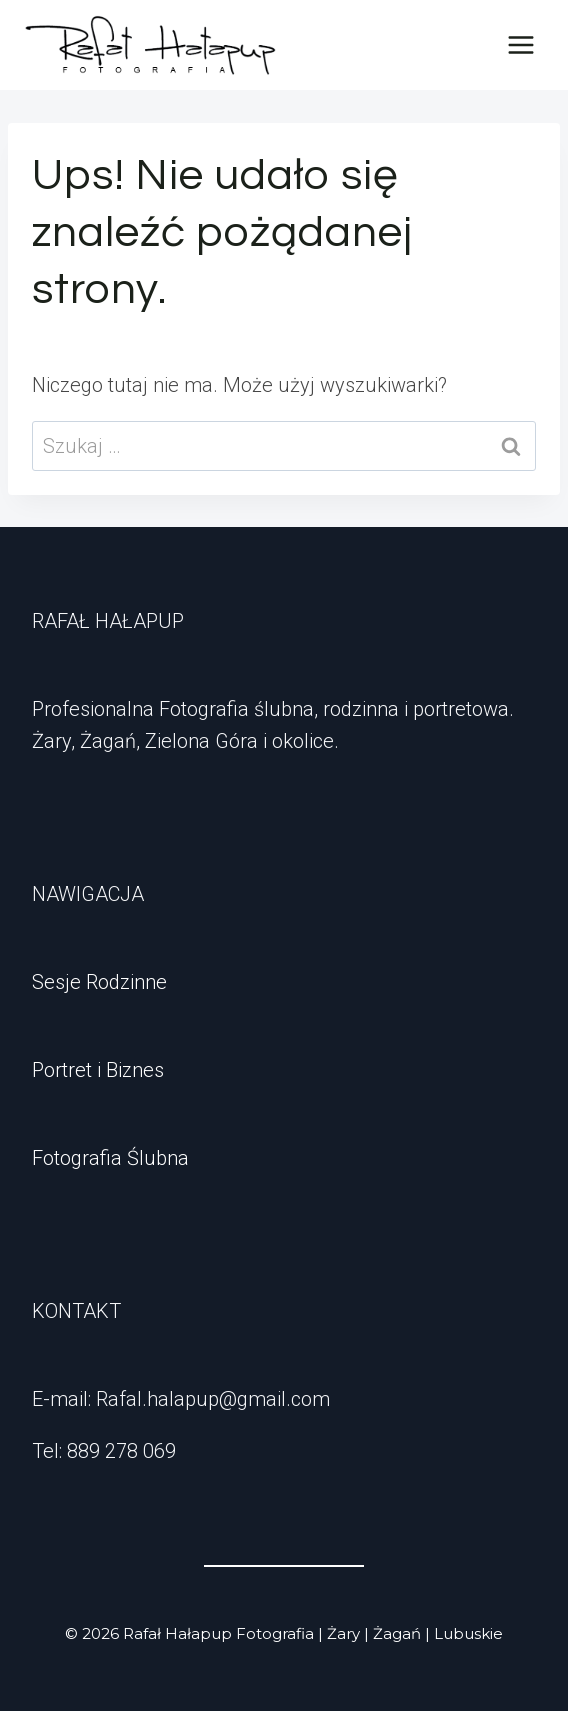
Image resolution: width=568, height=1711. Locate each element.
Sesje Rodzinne (99, 982)
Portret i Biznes (98, 1070)
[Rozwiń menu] (520, 44)
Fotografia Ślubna (110, 1158)
